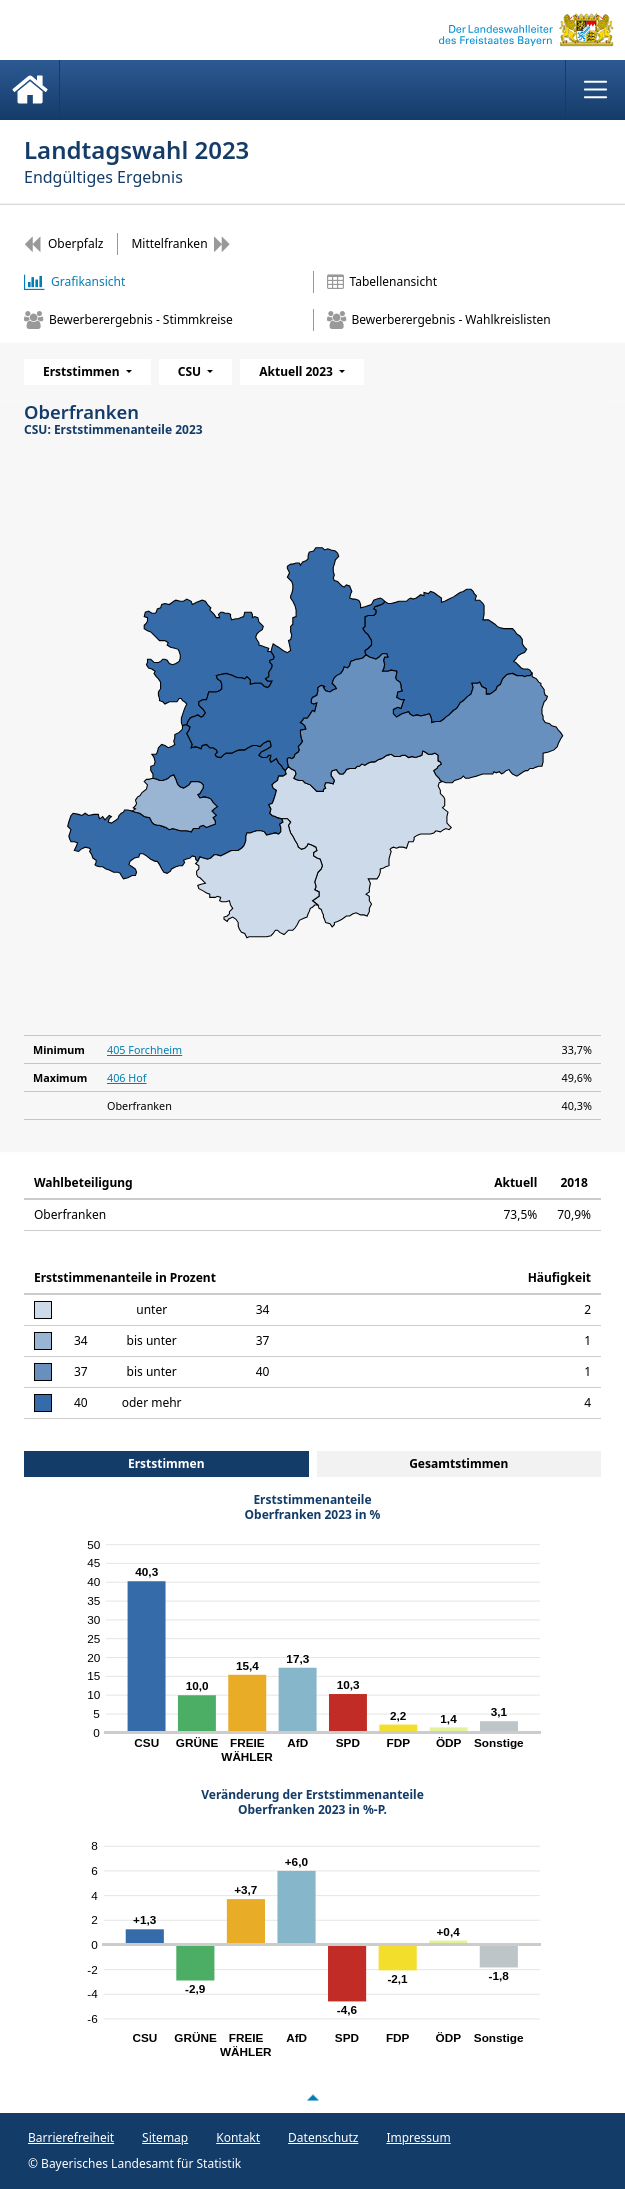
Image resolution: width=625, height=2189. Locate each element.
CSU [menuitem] (191, 371)
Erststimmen (166, 1463)
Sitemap (165, 2137)
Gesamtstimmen (458, 1463)
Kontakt (238, 2137)
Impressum (418, 2137)
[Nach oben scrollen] (313, 2098)
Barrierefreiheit (71, 2137)
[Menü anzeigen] (595, 90)
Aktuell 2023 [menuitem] (297, 371)
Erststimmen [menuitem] (83, 371)
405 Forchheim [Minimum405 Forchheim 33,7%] (144, 1049)
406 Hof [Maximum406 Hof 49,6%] (127, 1077)
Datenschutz (323, 2137)
